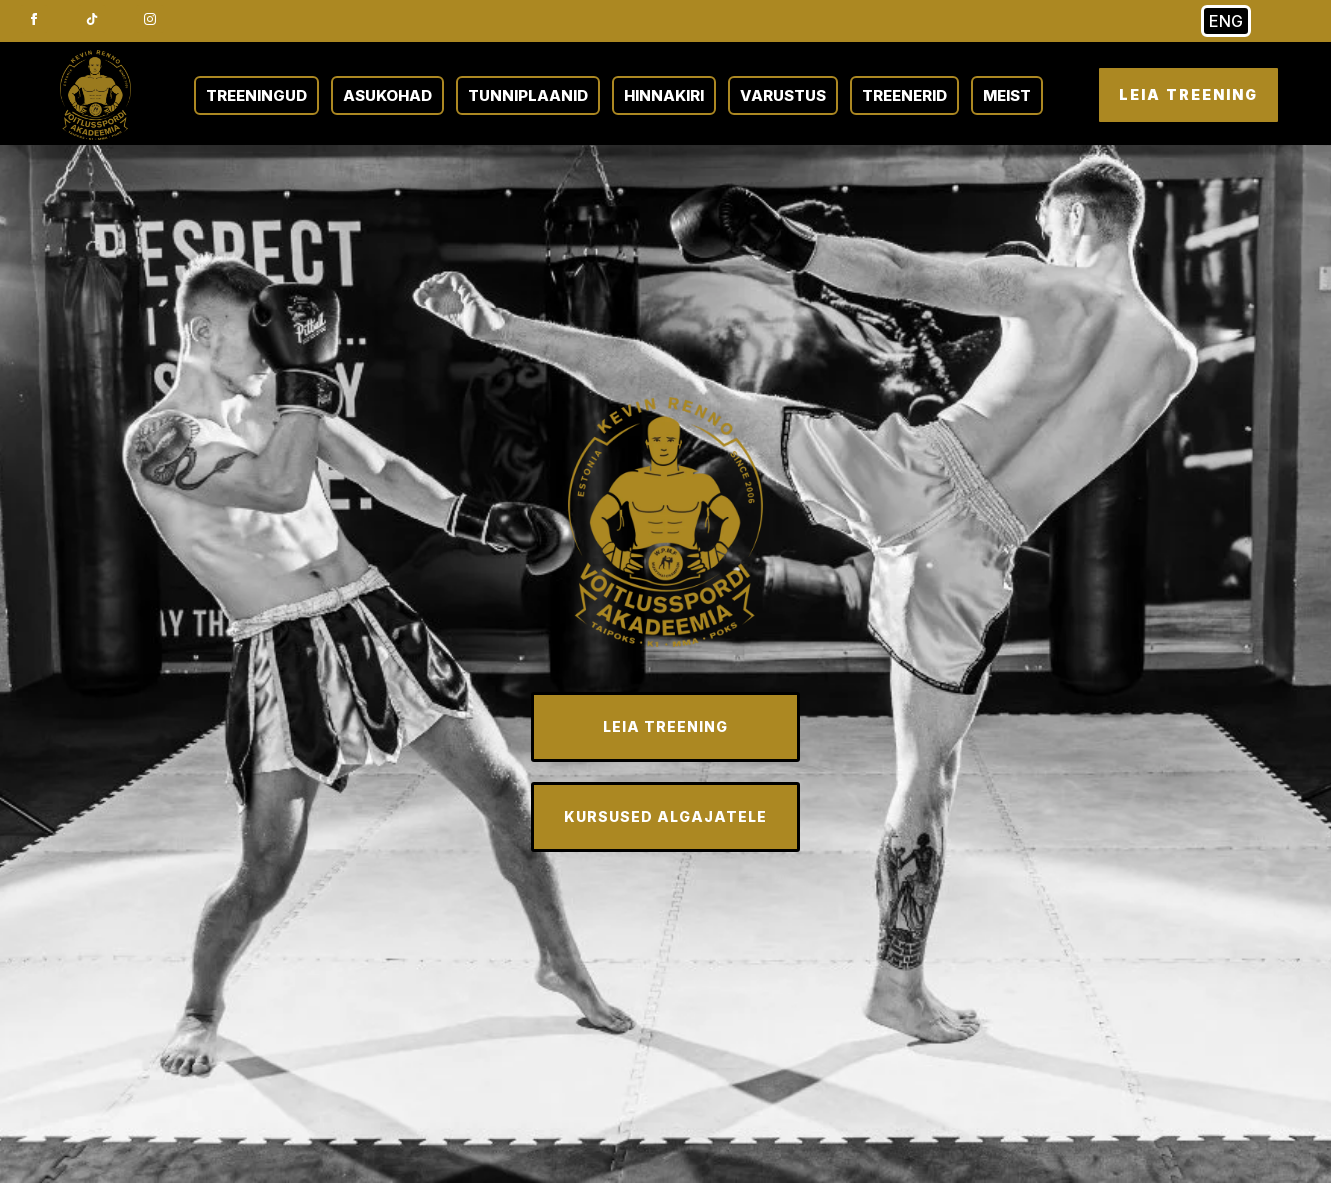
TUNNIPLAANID (528, 95)
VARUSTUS (783, 95)
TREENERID (904, 95)
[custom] (92, 19)
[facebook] (34, 19)
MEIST (1007, 95)
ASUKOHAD (387, 95)
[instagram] (150, 19)
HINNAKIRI (664, 95)
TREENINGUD (256, 95)
